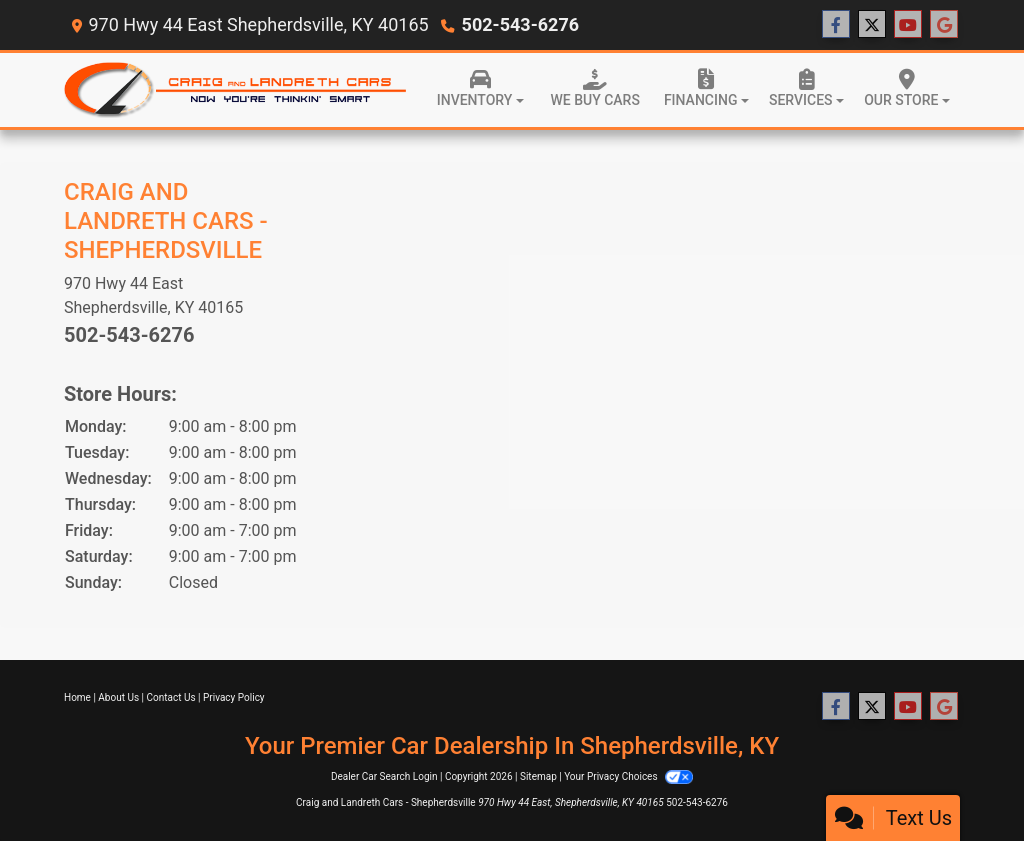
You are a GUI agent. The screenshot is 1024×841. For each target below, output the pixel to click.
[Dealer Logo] (236, 90)
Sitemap (538, 776)
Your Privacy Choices (628, 776)
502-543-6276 (520, 24)
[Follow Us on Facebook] (836, 25)
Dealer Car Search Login (384, 776)
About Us (118, 697)
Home (77, 697)
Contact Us (171, 697)
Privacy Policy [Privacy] (234, 697)
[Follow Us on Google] (944, 25)
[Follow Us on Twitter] (872, 25)
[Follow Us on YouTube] (908, 25)
